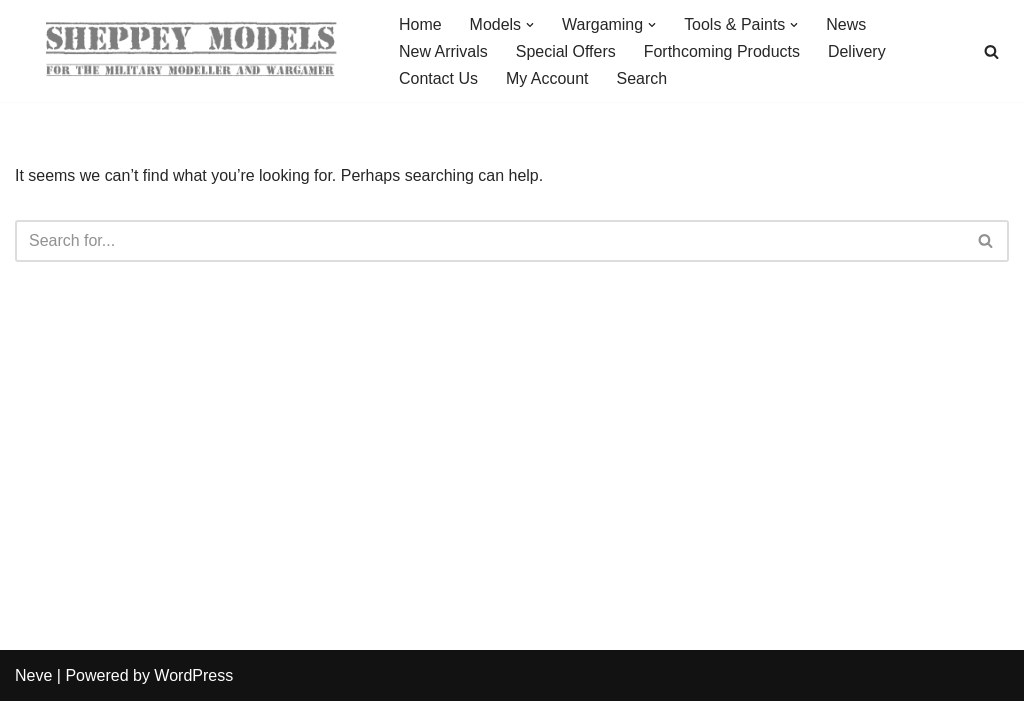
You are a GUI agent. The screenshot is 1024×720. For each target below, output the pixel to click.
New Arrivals (443, 51)
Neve (33, 694)
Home (420, 24)
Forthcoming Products (722, 51)
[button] (530, 25)
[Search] (991, 51)
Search (642, 78)
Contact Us (438, 78)
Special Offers (566, 51)
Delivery (858, 51)
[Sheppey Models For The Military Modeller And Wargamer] (190, 51)
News (847, 24)
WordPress (193, 694)
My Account (547, 78)
